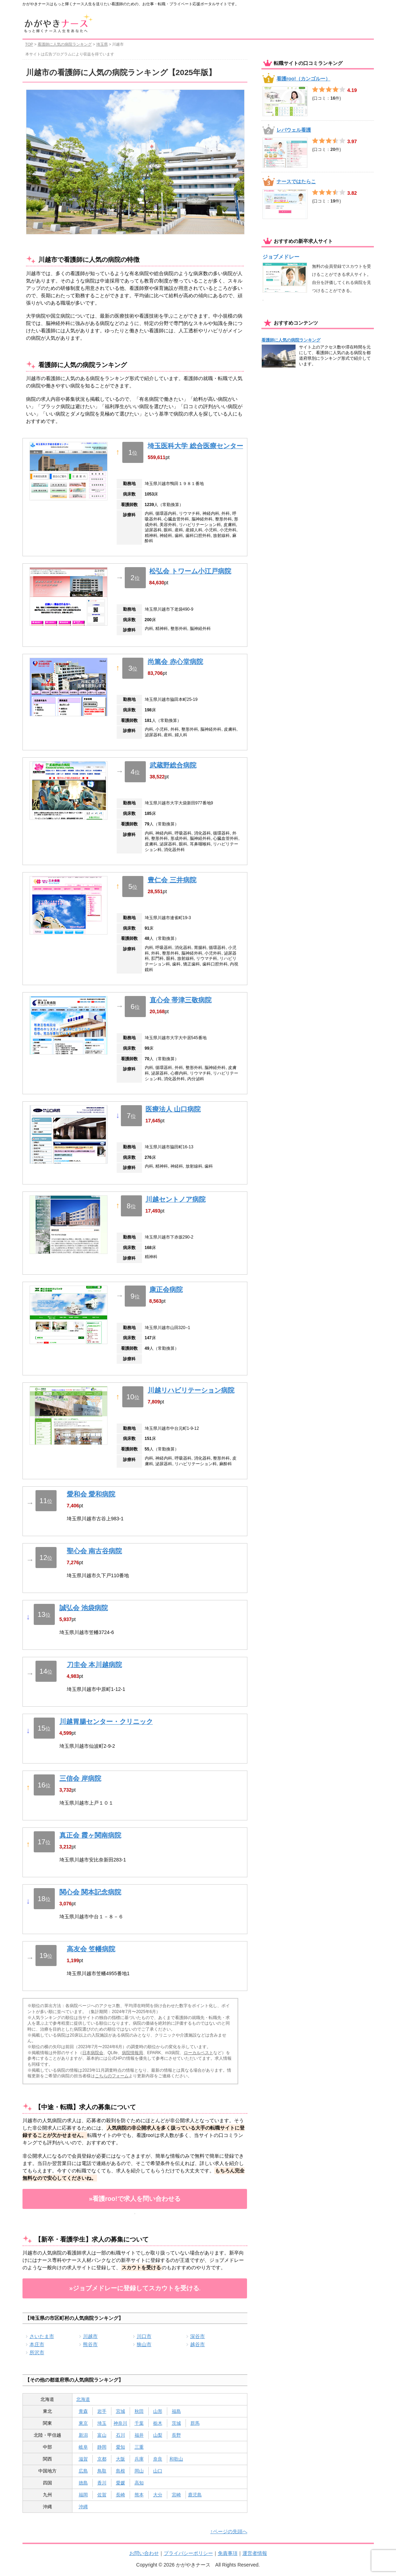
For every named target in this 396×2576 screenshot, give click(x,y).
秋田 (139, 2411)
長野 (176, 2435)
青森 (83, 2411)
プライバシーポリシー (188, 2553)
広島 (83, 2471)
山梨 (157, 2435)
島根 (120, 2471)
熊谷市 (90, 2344)
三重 (139, 2447)
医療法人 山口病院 (173, 1109)
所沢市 (37, 2352)
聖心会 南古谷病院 (94, 1551)
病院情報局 (132, 2052)
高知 (139, 2482)
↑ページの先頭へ (228, 2531)
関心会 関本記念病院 (90, 1892)
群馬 (195, 2423)
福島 (176, 2411)
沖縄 (83, 2506)
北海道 (83, 2399)
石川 (120, 2435)
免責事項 (228, 2553)
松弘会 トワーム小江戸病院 (190, 571)
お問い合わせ (144, 2553)
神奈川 (120, 2423)
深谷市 (197, 2336)
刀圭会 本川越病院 (94, 1664)
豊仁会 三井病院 (172, 880)
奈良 (157, 2459)
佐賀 (101, 2494)
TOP (29, 44)
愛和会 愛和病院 (91, 1494)
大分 (157, 2494)
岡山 (139, 2471)
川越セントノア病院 (175, 1199)
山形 (157, 2411)
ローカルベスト (198, 2052)
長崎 (120, 2494)
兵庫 (139, 2459)
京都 (101, 2459)
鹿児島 (195, 2494)
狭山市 (144, 2344)
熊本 (139, 2494)
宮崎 (176, 2494)
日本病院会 (92, 2052)
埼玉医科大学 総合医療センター (195, 446)
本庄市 (37, 2344)
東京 (83, 2423)
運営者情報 (254, 2553)
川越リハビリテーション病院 (191, 1390)
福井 (139, 2435)
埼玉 (101, 2423)
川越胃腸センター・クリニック (106, 1721)
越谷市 (197, 2344)
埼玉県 (102, 44)
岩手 (101, 2411)
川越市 (90, 2336)
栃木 (157, 2423)
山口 (157, 2471)
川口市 (144, 2336)
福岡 (83, 2494)
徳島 (83, 2482)
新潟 (83, 2435)
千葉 (139, 2423)
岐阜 (83, 2447)
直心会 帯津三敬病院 (181, 1000)
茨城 (176, 2423)
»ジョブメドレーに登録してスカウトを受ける (134, 2288)
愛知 (120, 2447)
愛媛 (120, 2482)
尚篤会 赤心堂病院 (175, 661)
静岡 (101, 2447)
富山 (101, 2435)
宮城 (120, 2411)
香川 (101, 2482)
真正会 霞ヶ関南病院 (90, 1835)
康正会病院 (166, 1289)
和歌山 (176, 2459)
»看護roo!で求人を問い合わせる (135, 2198)
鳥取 (101, 2471)
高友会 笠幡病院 (91, 1949)
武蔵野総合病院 (173, 765)
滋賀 (83, 2459)
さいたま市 (42, 2336)
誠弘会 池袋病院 (83, 1608)
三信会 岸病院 (80, 1778)
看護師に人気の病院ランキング (65, 44)
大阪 (120, 2459)
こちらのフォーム (112, 2075)
